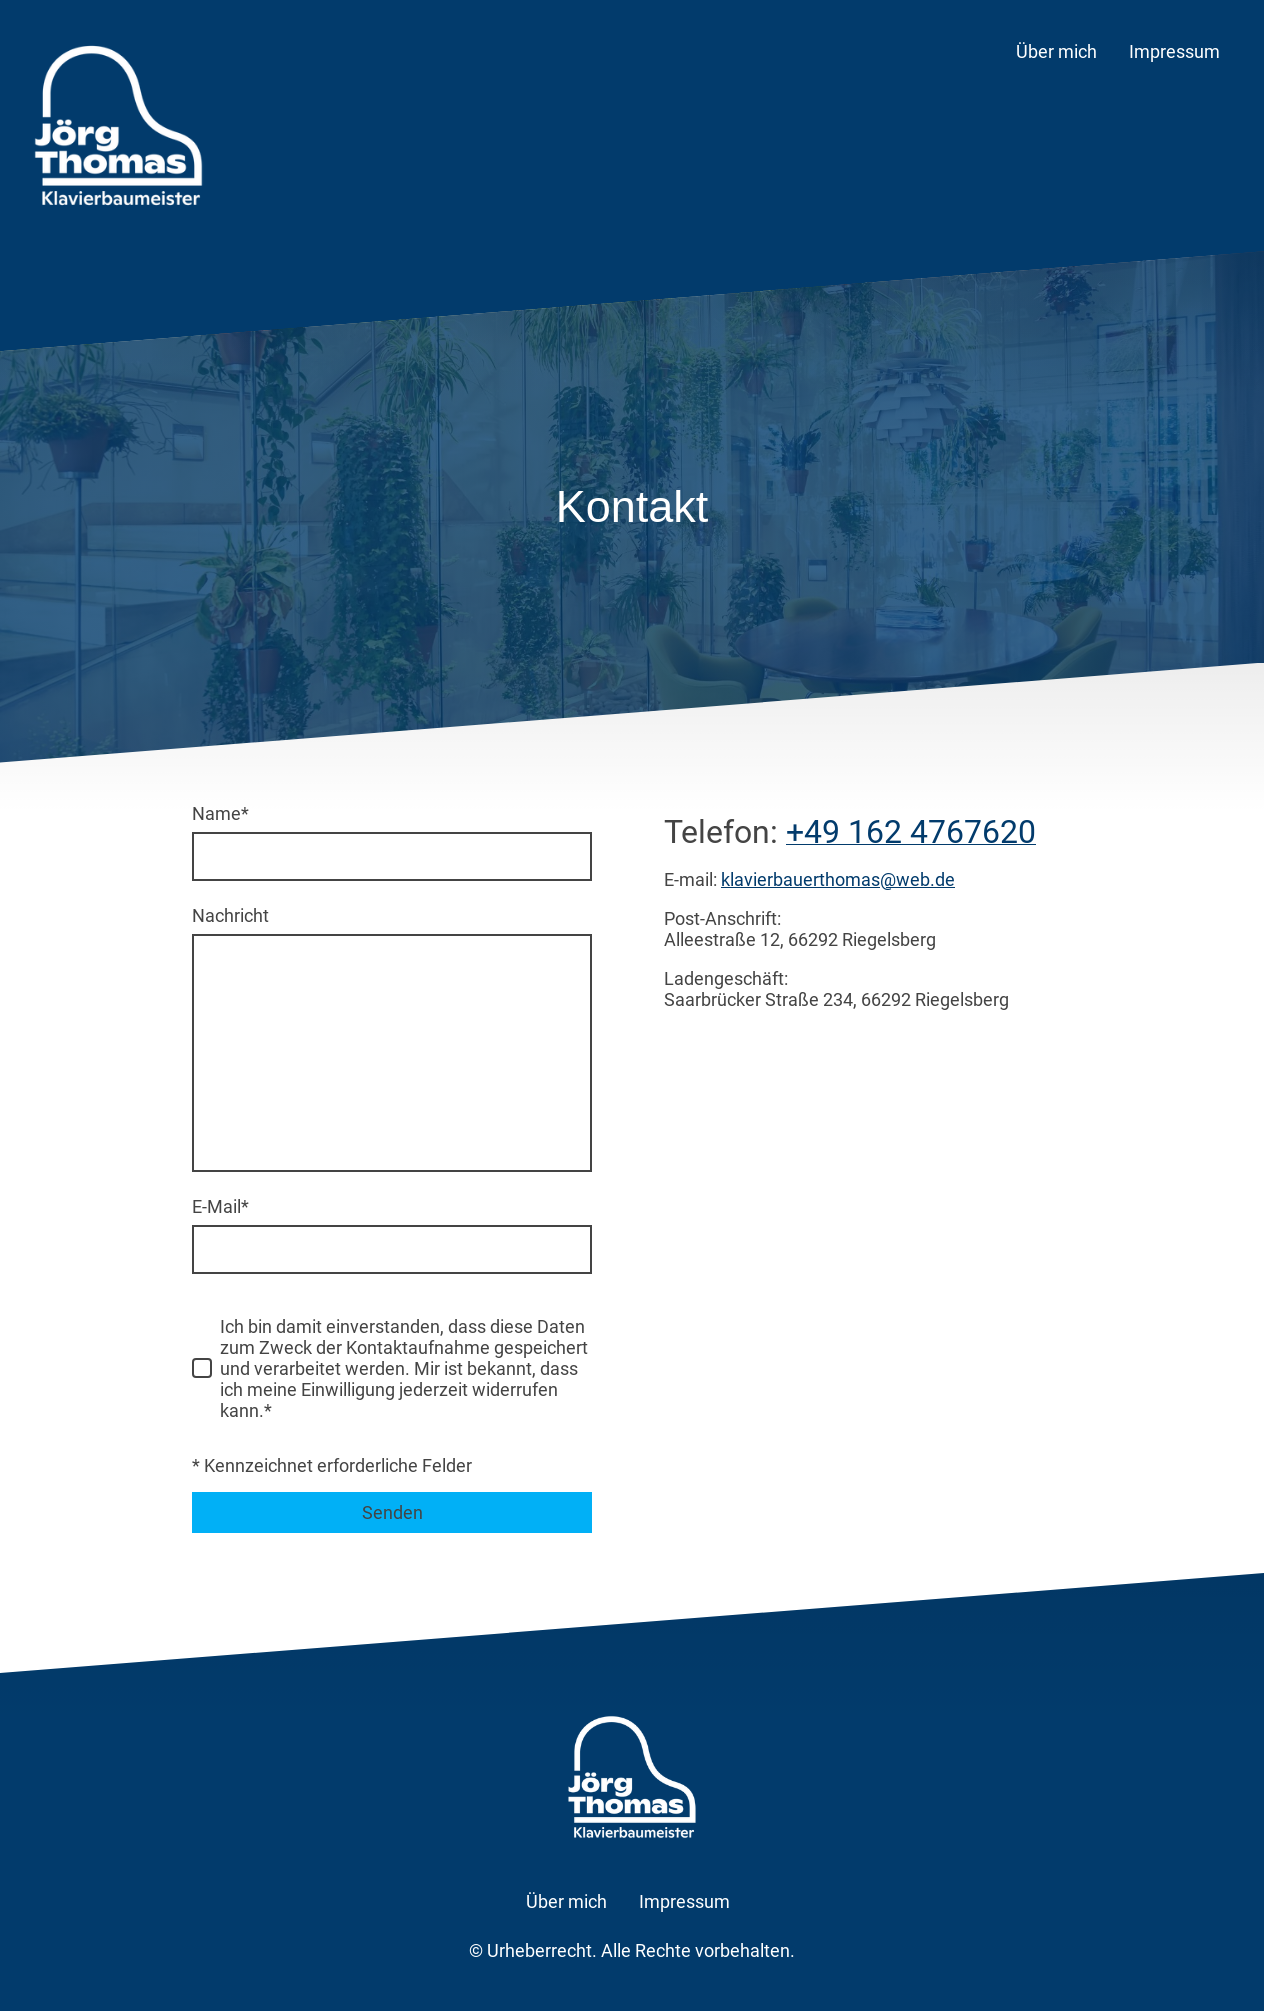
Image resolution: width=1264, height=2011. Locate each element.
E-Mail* (220, 1206)
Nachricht (230, 915)
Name (220, 813)
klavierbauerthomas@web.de (838, 879)
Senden (392, 1512)
